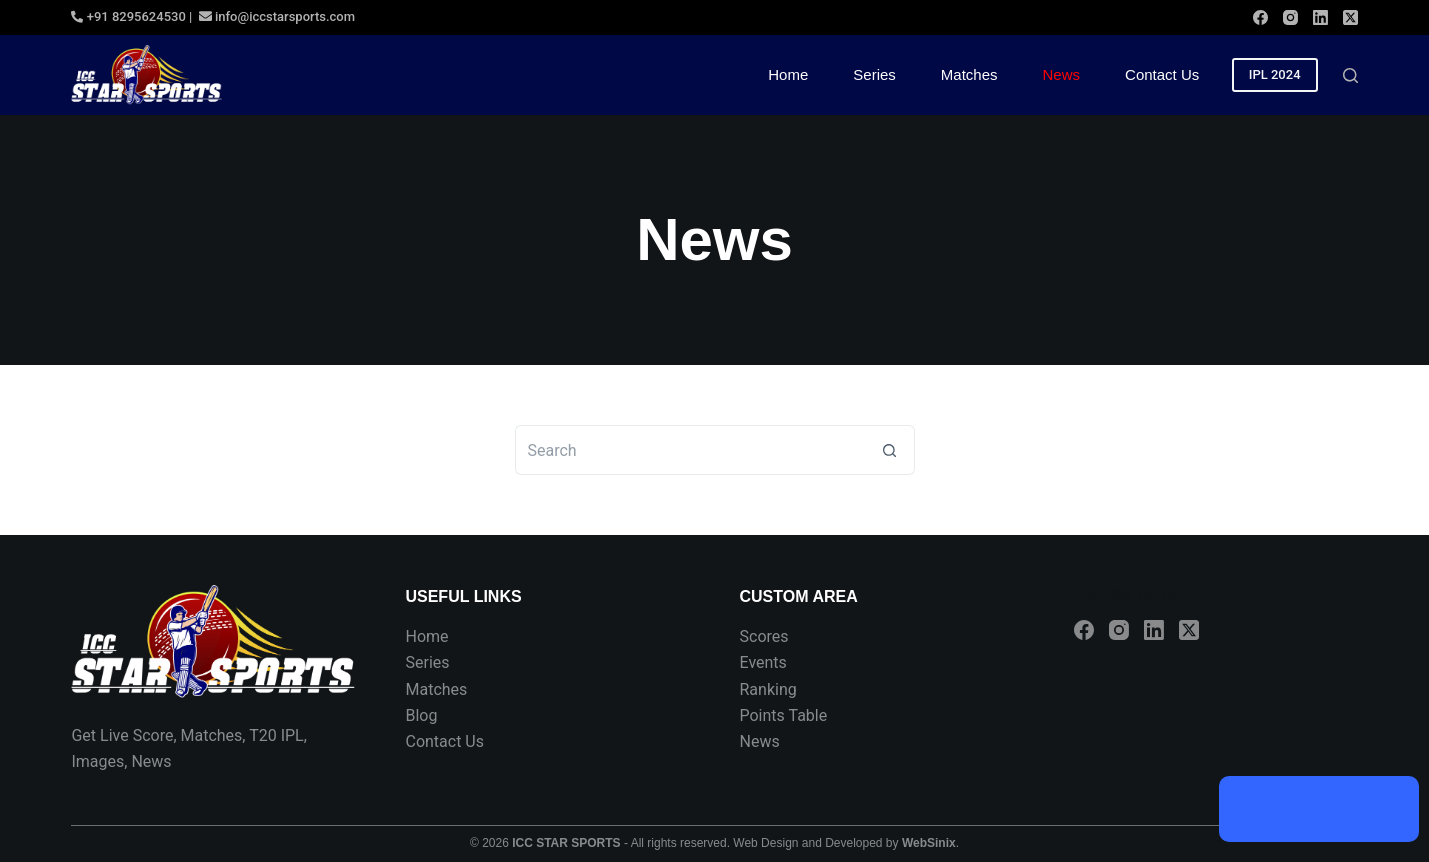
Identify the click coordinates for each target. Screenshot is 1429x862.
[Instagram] (1290, 17)
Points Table (784, 715)
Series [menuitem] (874, 74)
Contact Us (444, 741)
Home (426, 636)
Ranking (768, 689)
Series (427, 662)
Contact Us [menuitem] (1162, 74)
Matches (436, 689)
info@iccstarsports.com (276, 16)
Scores (764, 636)
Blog (421, 715)
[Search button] (890, 450)
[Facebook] (1260, 17)
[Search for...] (690, 450)
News (760, 741)
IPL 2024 (1275, 74)
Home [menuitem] (788, 74)
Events (763, 662)
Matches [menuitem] (969, 74)
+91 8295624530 (128, 16)
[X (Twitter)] (1350, 17)
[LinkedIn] (1320, 17)
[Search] (1350, 75)
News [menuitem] (1062, 74)
